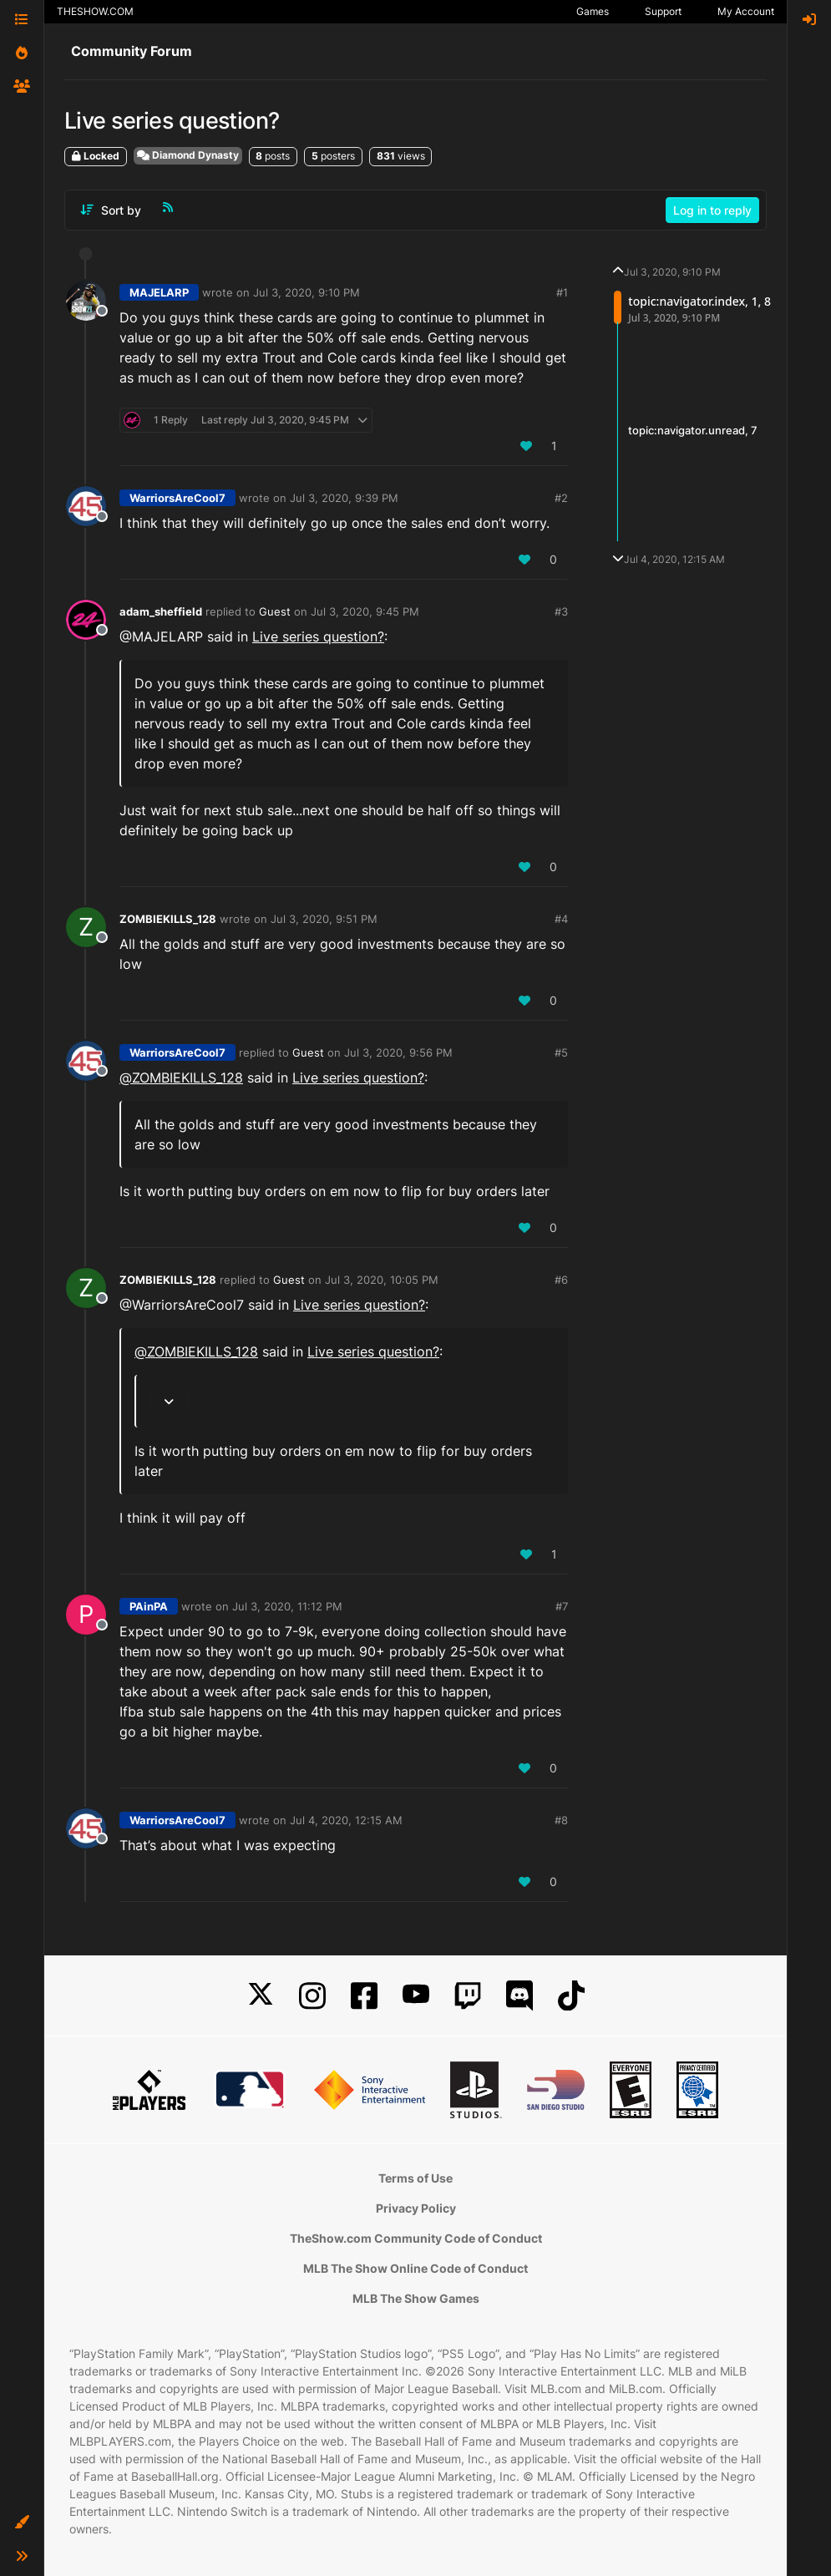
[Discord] (519, 1995)
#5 (561, 1052)
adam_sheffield (160, 611)
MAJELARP (159, 292)
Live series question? (318, 636)
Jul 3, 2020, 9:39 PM (344, 498)
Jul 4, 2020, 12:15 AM (346, 1820)
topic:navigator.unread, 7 (693, 431)
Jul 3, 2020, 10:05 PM (381, 1279)
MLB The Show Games (415, 2298)
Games (592, 11)
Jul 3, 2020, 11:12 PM (287, 1606)
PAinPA (148, 1606)
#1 (562, 292)
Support (663, 11)
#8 (561, 1820)
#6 (561, 1279)
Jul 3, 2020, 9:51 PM (324, 918)
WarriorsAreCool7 (177, 498)
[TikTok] (571, 1995)
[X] (260, 1995)
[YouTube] (416, 1995)
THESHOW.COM (95, 11)
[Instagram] (312, 1995)
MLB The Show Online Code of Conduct (415, 2268)
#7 (561, 1606)
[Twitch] (467, 1995)
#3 (561, 611)
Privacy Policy (416, 2208)
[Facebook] (364, 1995)
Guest (275, 611)
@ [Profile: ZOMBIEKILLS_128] (181, 1077)
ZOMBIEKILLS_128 (167, 918)
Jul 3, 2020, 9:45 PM (365, 611)
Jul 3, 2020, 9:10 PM (306, 292)
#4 (561, 918)
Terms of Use (415, 2178)
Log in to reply (712, 210)
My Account (745, 11)
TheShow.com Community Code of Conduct (416, 2238)
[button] (22, 2522)
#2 (561, 498)
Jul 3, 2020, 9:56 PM (398, 1052)
